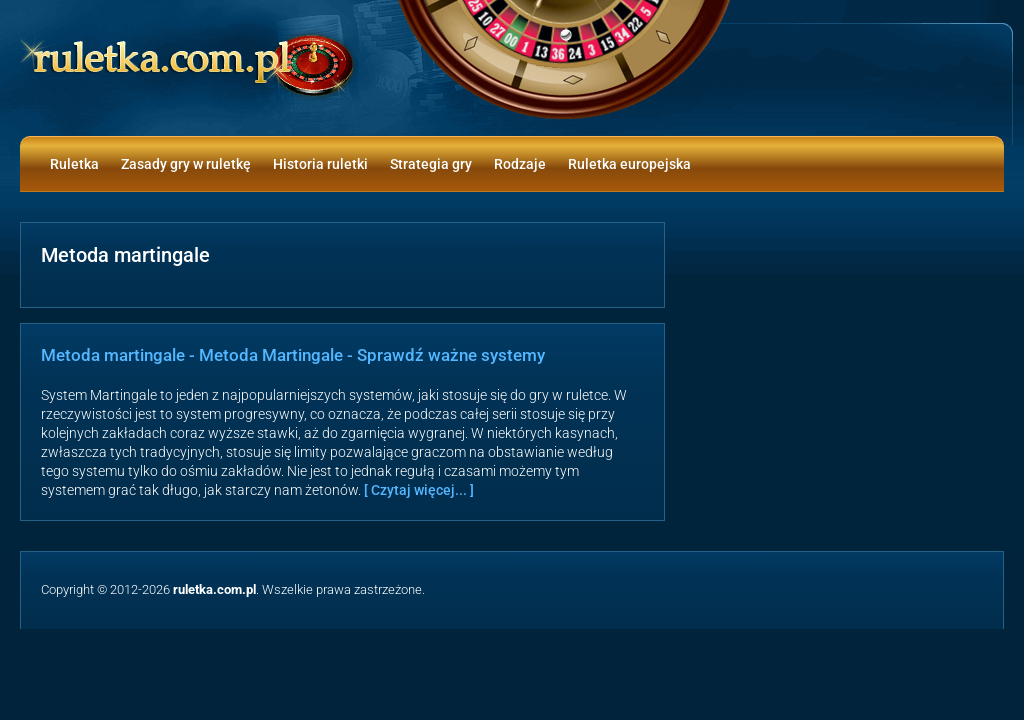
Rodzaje (520, 164)
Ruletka (74, 164)
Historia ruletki (320, 164)
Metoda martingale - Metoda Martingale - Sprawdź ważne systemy (293, 355)
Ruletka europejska (629, 164)
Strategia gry (431, 164)
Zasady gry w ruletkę (186, 164)
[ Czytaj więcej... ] (419, 490)
